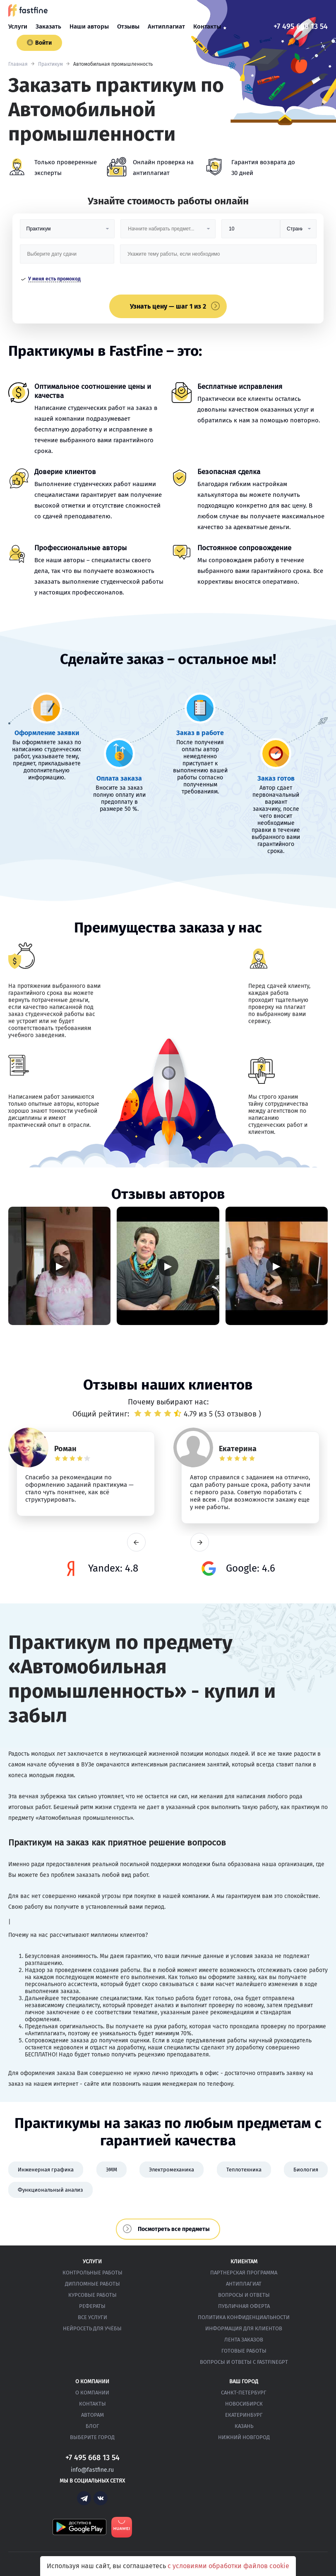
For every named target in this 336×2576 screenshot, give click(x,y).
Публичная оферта (244, 2306)
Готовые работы (243, 2351)
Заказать (48, 26)
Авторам (92, 2415)
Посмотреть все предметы (174, 2229)
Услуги (17, 26)
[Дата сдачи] (67, 257)
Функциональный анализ (50, 2190)
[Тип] (298, 231)
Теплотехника (244, 2169)
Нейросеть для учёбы (92, 2328)
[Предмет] (167, 231)
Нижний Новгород (244, 2437)
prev (136, 1542)
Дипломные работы (92, 2284)
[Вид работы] (67, 231)
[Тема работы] (218, 257)
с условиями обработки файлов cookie (228, 2566)
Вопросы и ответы (244, 2295)
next (199, 1542)
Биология (305, 2169)
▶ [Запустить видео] (59, 1265)
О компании (92, 2392)
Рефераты (92, 2306)
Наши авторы (89, 26)
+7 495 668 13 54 (301, 26)
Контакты (207, 26)
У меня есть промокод (54, 279)
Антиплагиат (166, 26)
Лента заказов (243, 2339)
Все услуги (92, 2317)
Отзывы (128, 26)
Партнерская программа (243, 2272)
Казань (244, 2426)
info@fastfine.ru (92, 2469)
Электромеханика (171, 2169)
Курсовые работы (92, 2295)
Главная (18, 64)
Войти (39, 42)
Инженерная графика (46, 2169)
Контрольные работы (92, 2272)
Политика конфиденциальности (244, 2317)
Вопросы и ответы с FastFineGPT (244, 2362)
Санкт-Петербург (243, 2392)
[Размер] (250, 231)
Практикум (50, 64)
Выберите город (92, 2437)
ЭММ (111, 2169)
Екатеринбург (244, 2415)
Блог (92, 2426)
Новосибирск (244, 2404)
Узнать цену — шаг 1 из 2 (168, 306)
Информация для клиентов (243, 2328)
